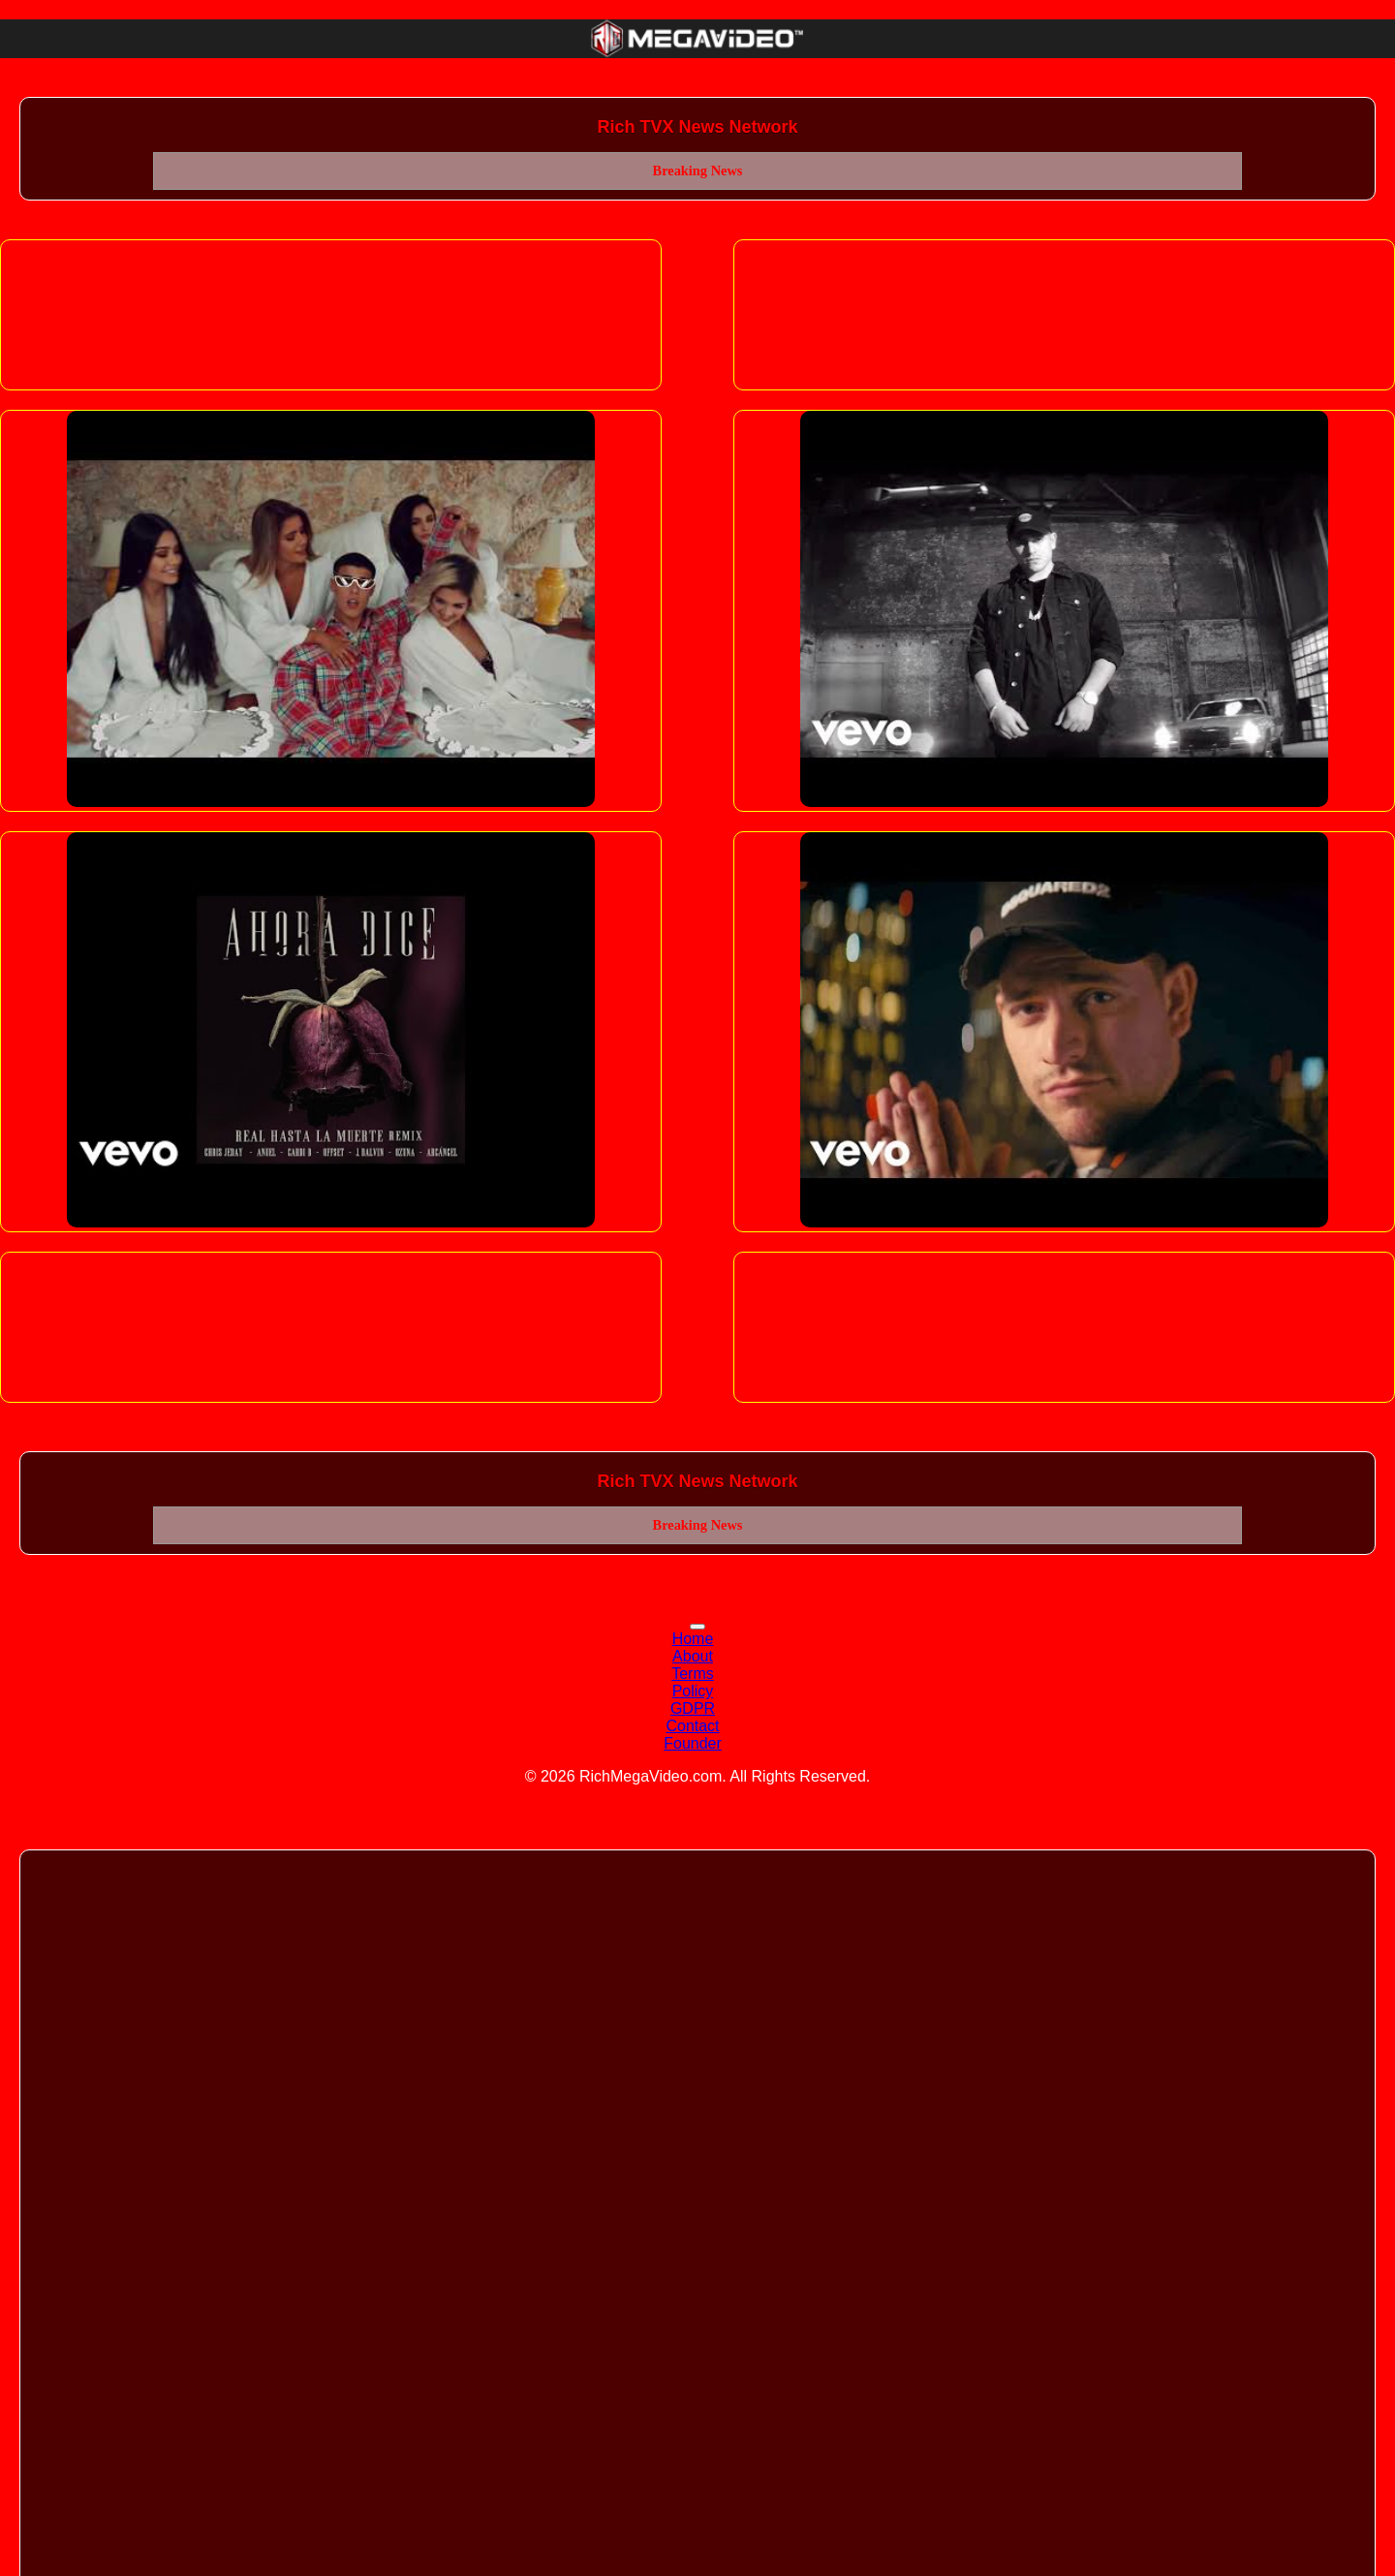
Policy (693, 1691)
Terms (692, 1673)
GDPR (692, 1708)
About (692, 1656)
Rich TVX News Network (697, 127)
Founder (693, 1743)
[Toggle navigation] (697, 1626)
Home (693, 1638)
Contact (692, 1726)
